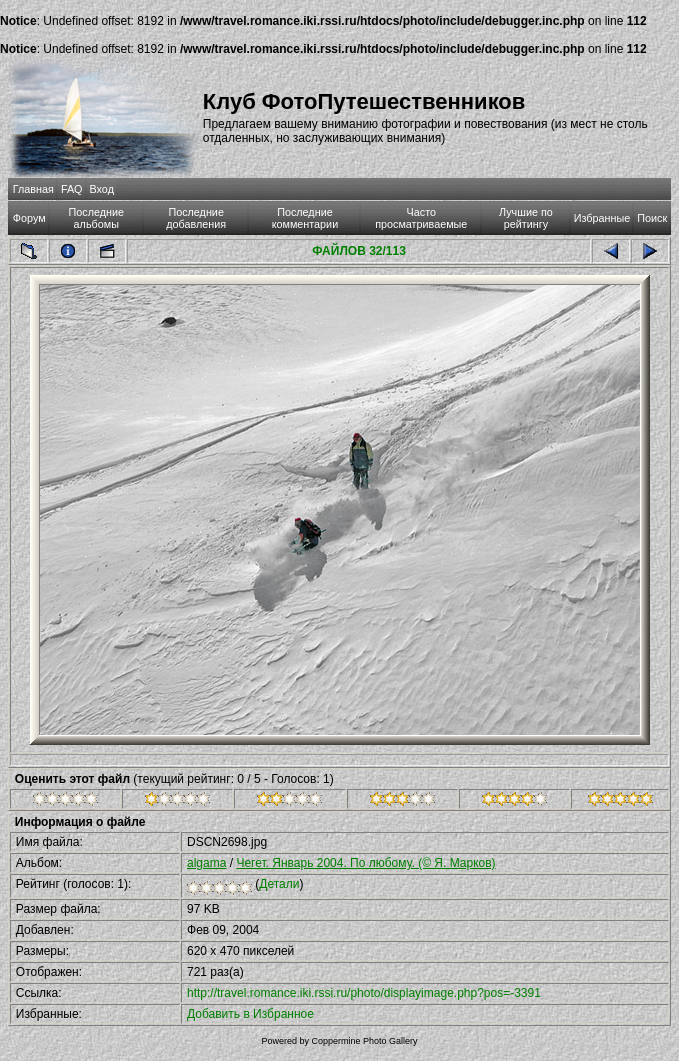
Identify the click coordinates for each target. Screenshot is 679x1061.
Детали (279, 884)
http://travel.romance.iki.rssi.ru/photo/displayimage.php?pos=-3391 (364, 993)
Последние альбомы (97, 218)
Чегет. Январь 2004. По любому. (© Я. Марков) (365, 863)
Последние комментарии (305, 218)
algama (206, 863)
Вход (102, 189)
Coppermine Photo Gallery (364, 1041)
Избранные (602, 218)
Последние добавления (196, 218)
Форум (29, 218)
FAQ (72, 189)
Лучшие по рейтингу (526, 218)
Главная (33, 189)
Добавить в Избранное (250, 1014)
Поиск (652, 218)
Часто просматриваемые (421, 218)
